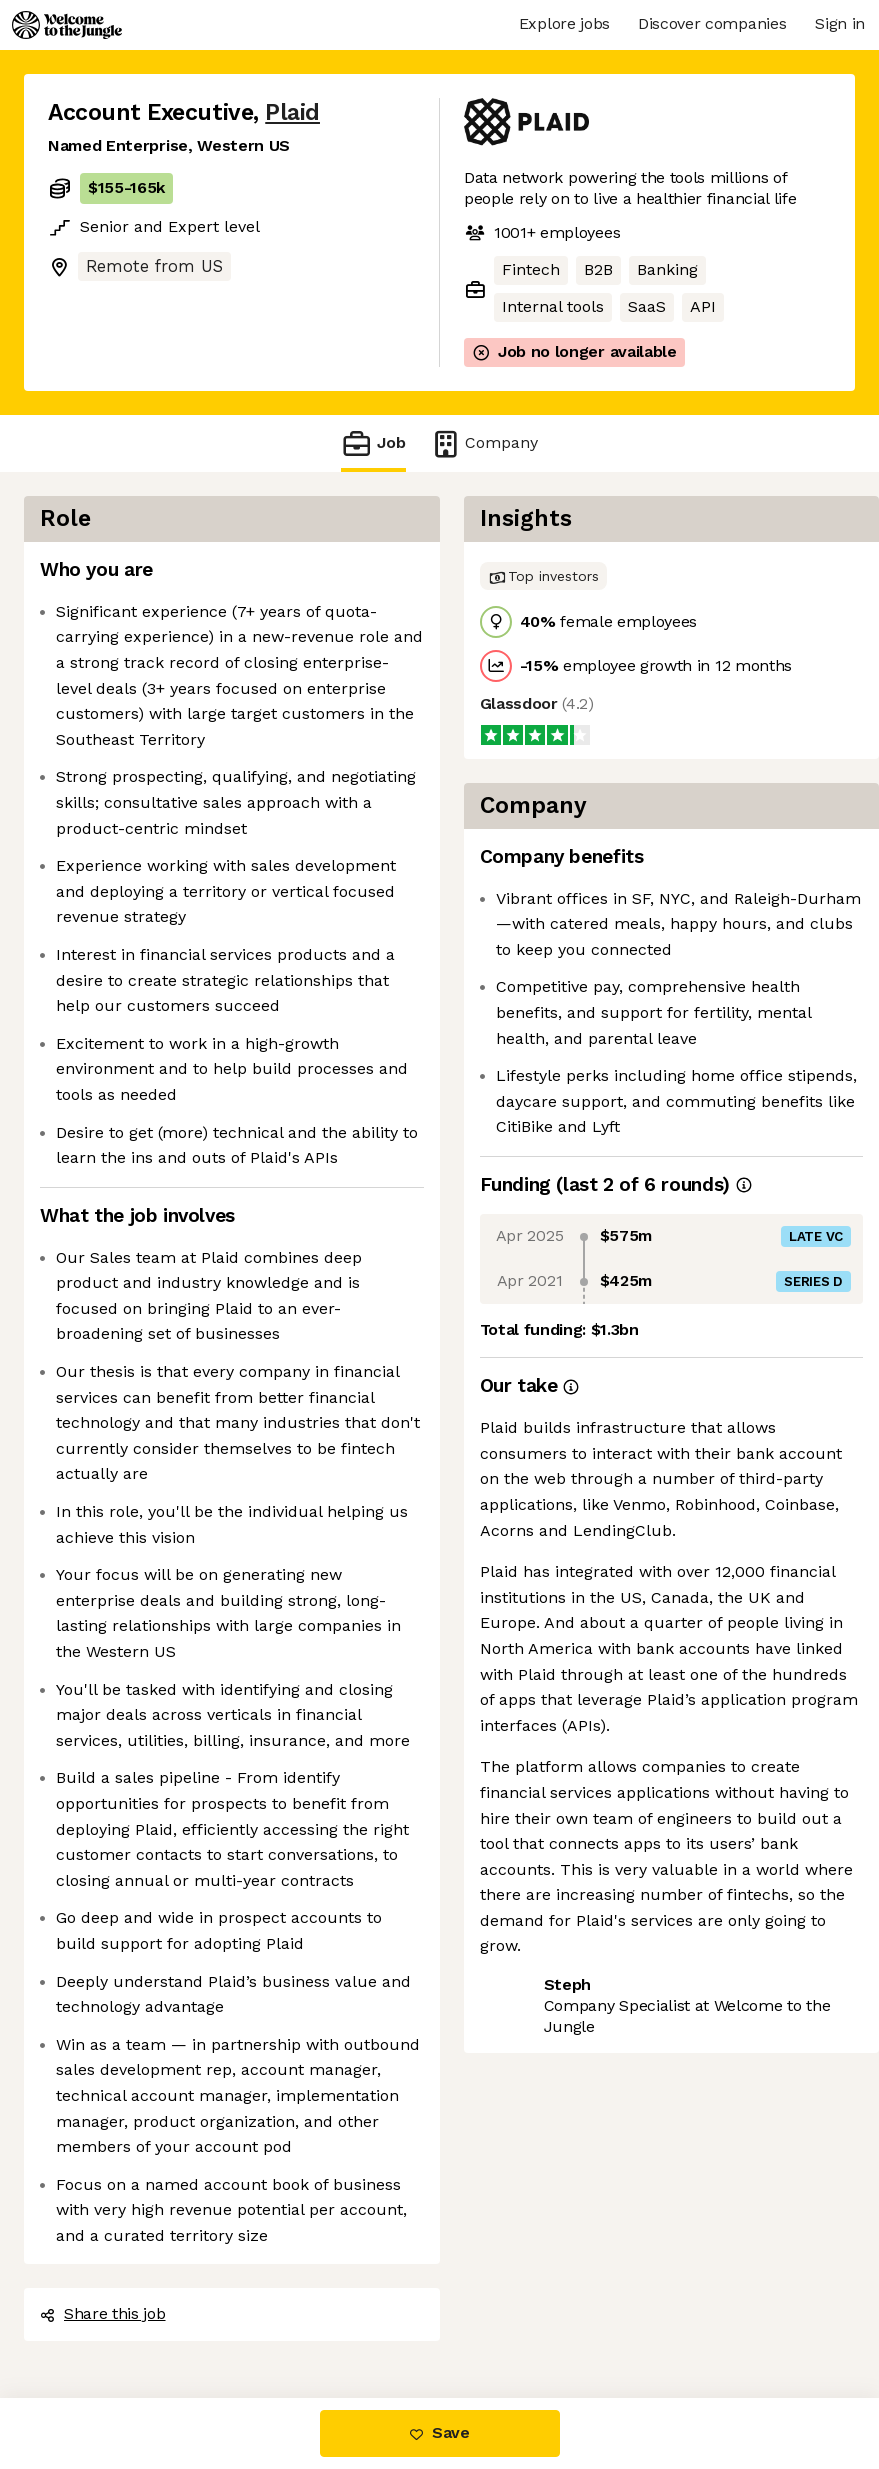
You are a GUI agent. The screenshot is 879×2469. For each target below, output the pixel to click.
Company (484, 443)
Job (373, 443)
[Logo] (67, 25)
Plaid (292, 112)
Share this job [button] (103, 2313)
